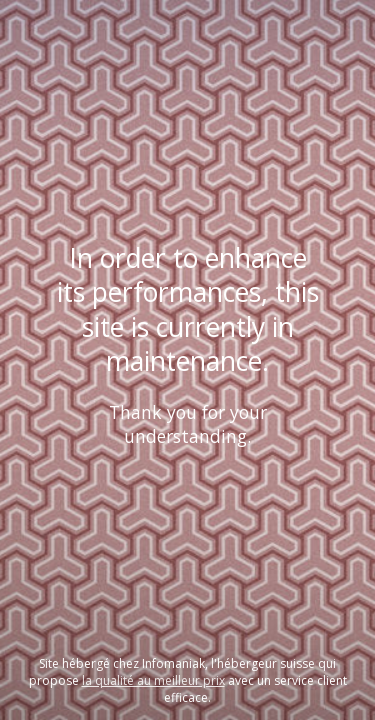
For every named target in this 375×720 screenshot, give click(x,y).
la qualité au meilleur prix (153, 680)
